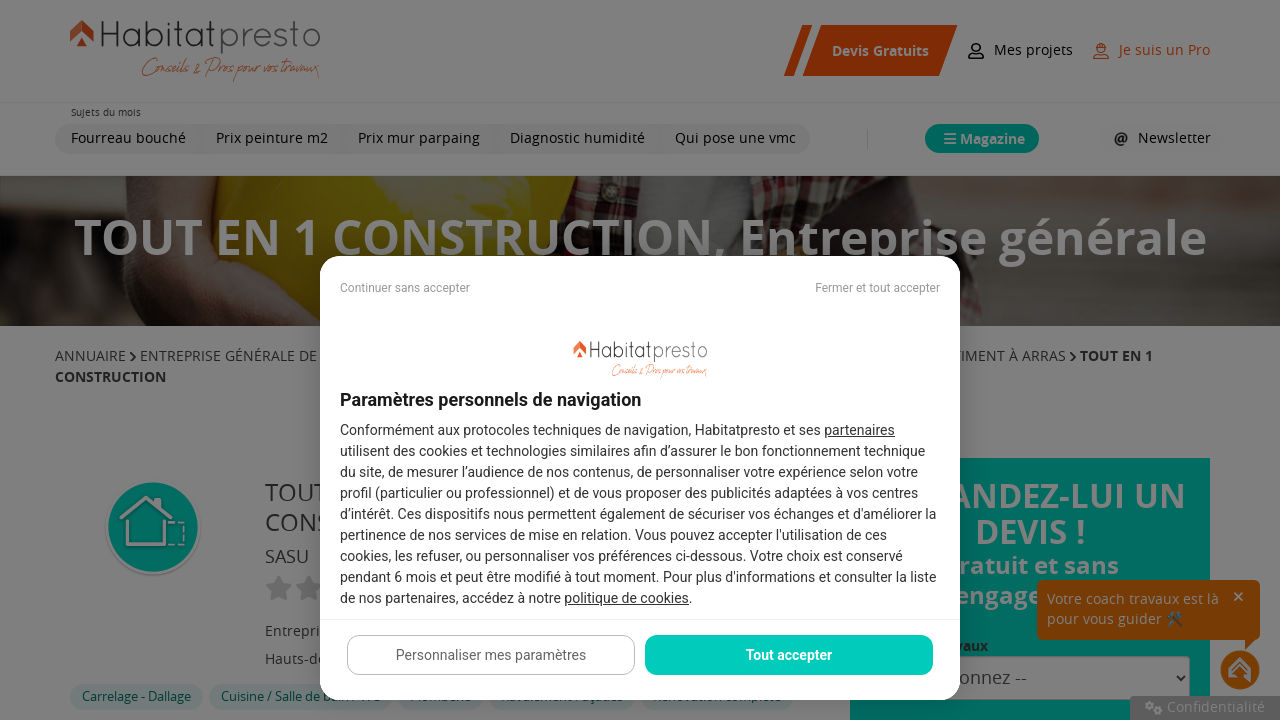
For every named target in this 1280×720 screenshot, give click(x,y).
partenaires (859, 430)
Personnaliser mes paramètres (491, 655)
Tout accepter (789, 655)
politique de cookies (626, 598)
